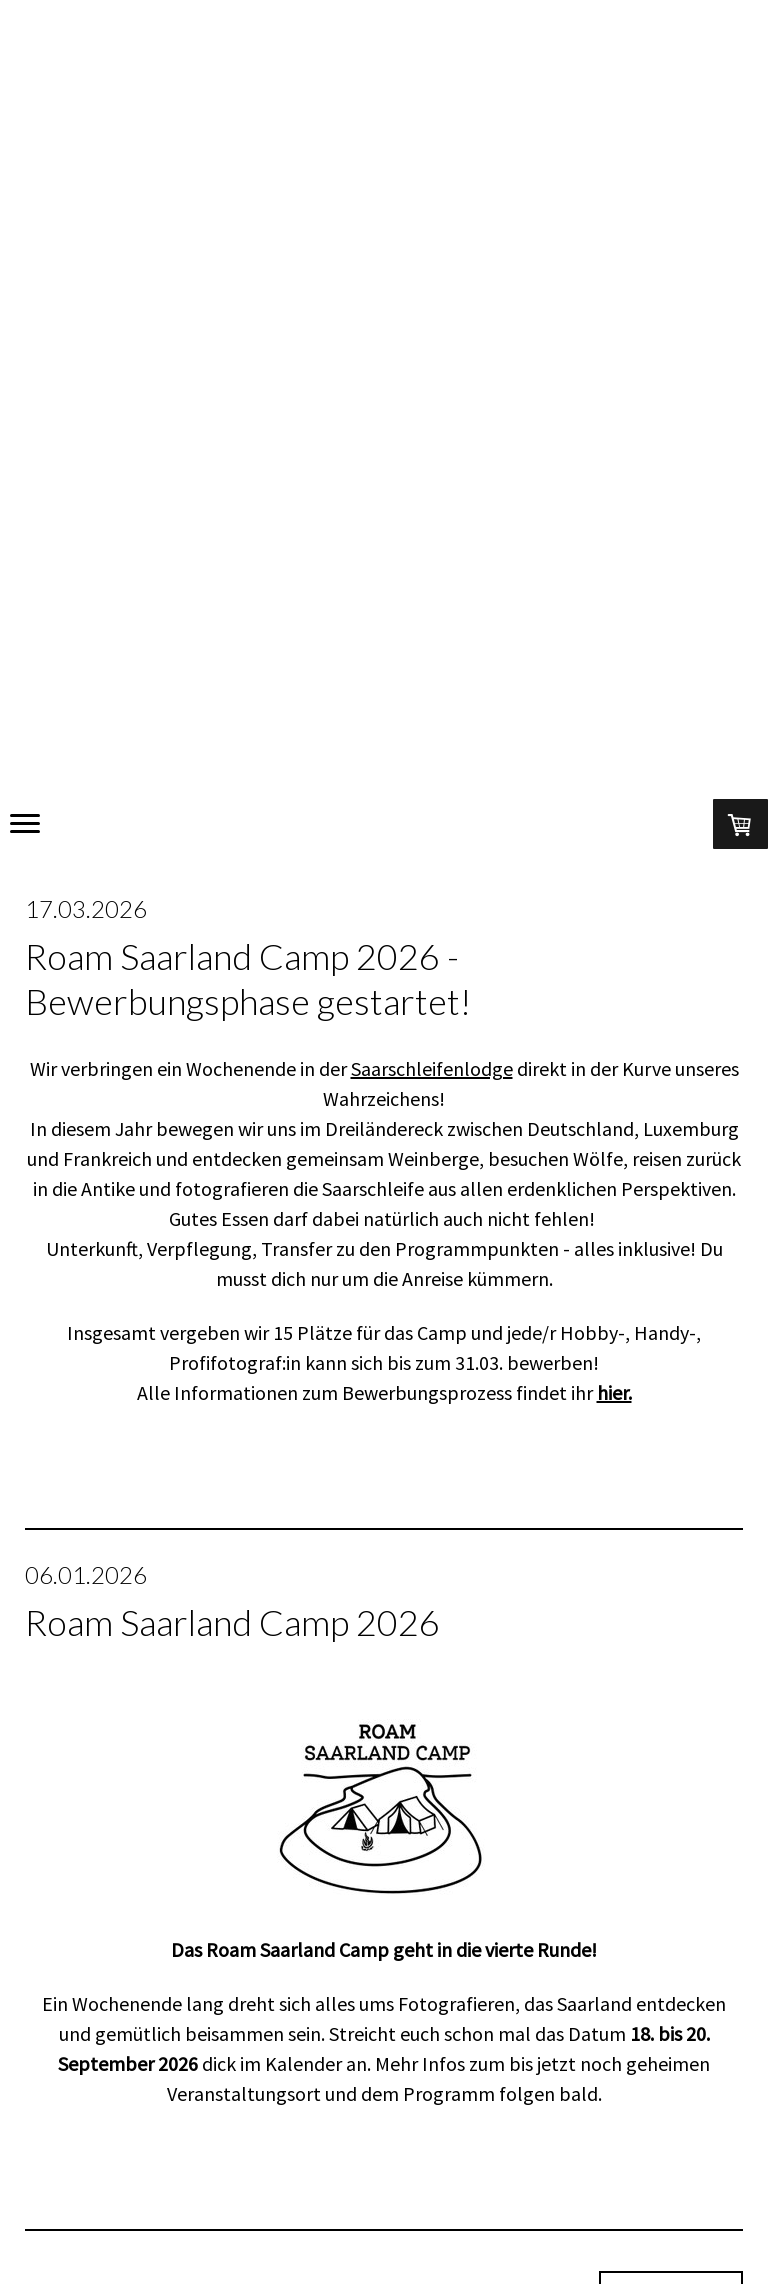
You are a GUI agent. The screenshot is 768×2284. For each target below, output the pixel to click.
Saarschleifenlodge (432, 1068)
